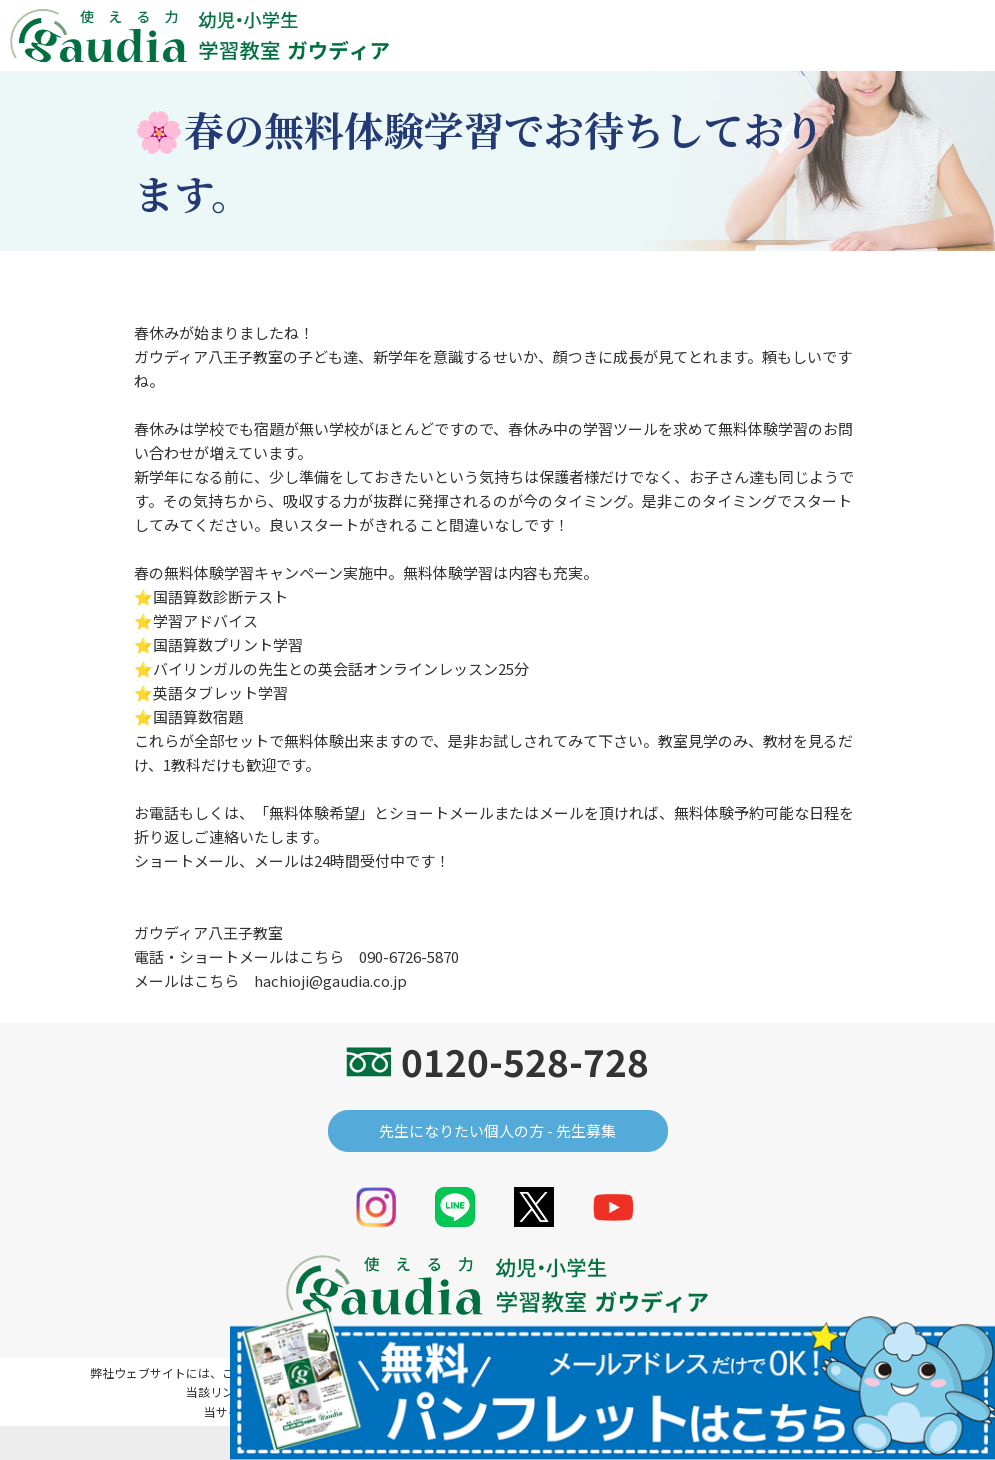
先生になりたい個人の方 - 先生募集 (497, 1130)
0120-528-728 (525, 1061)
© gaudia (497, 1443)
